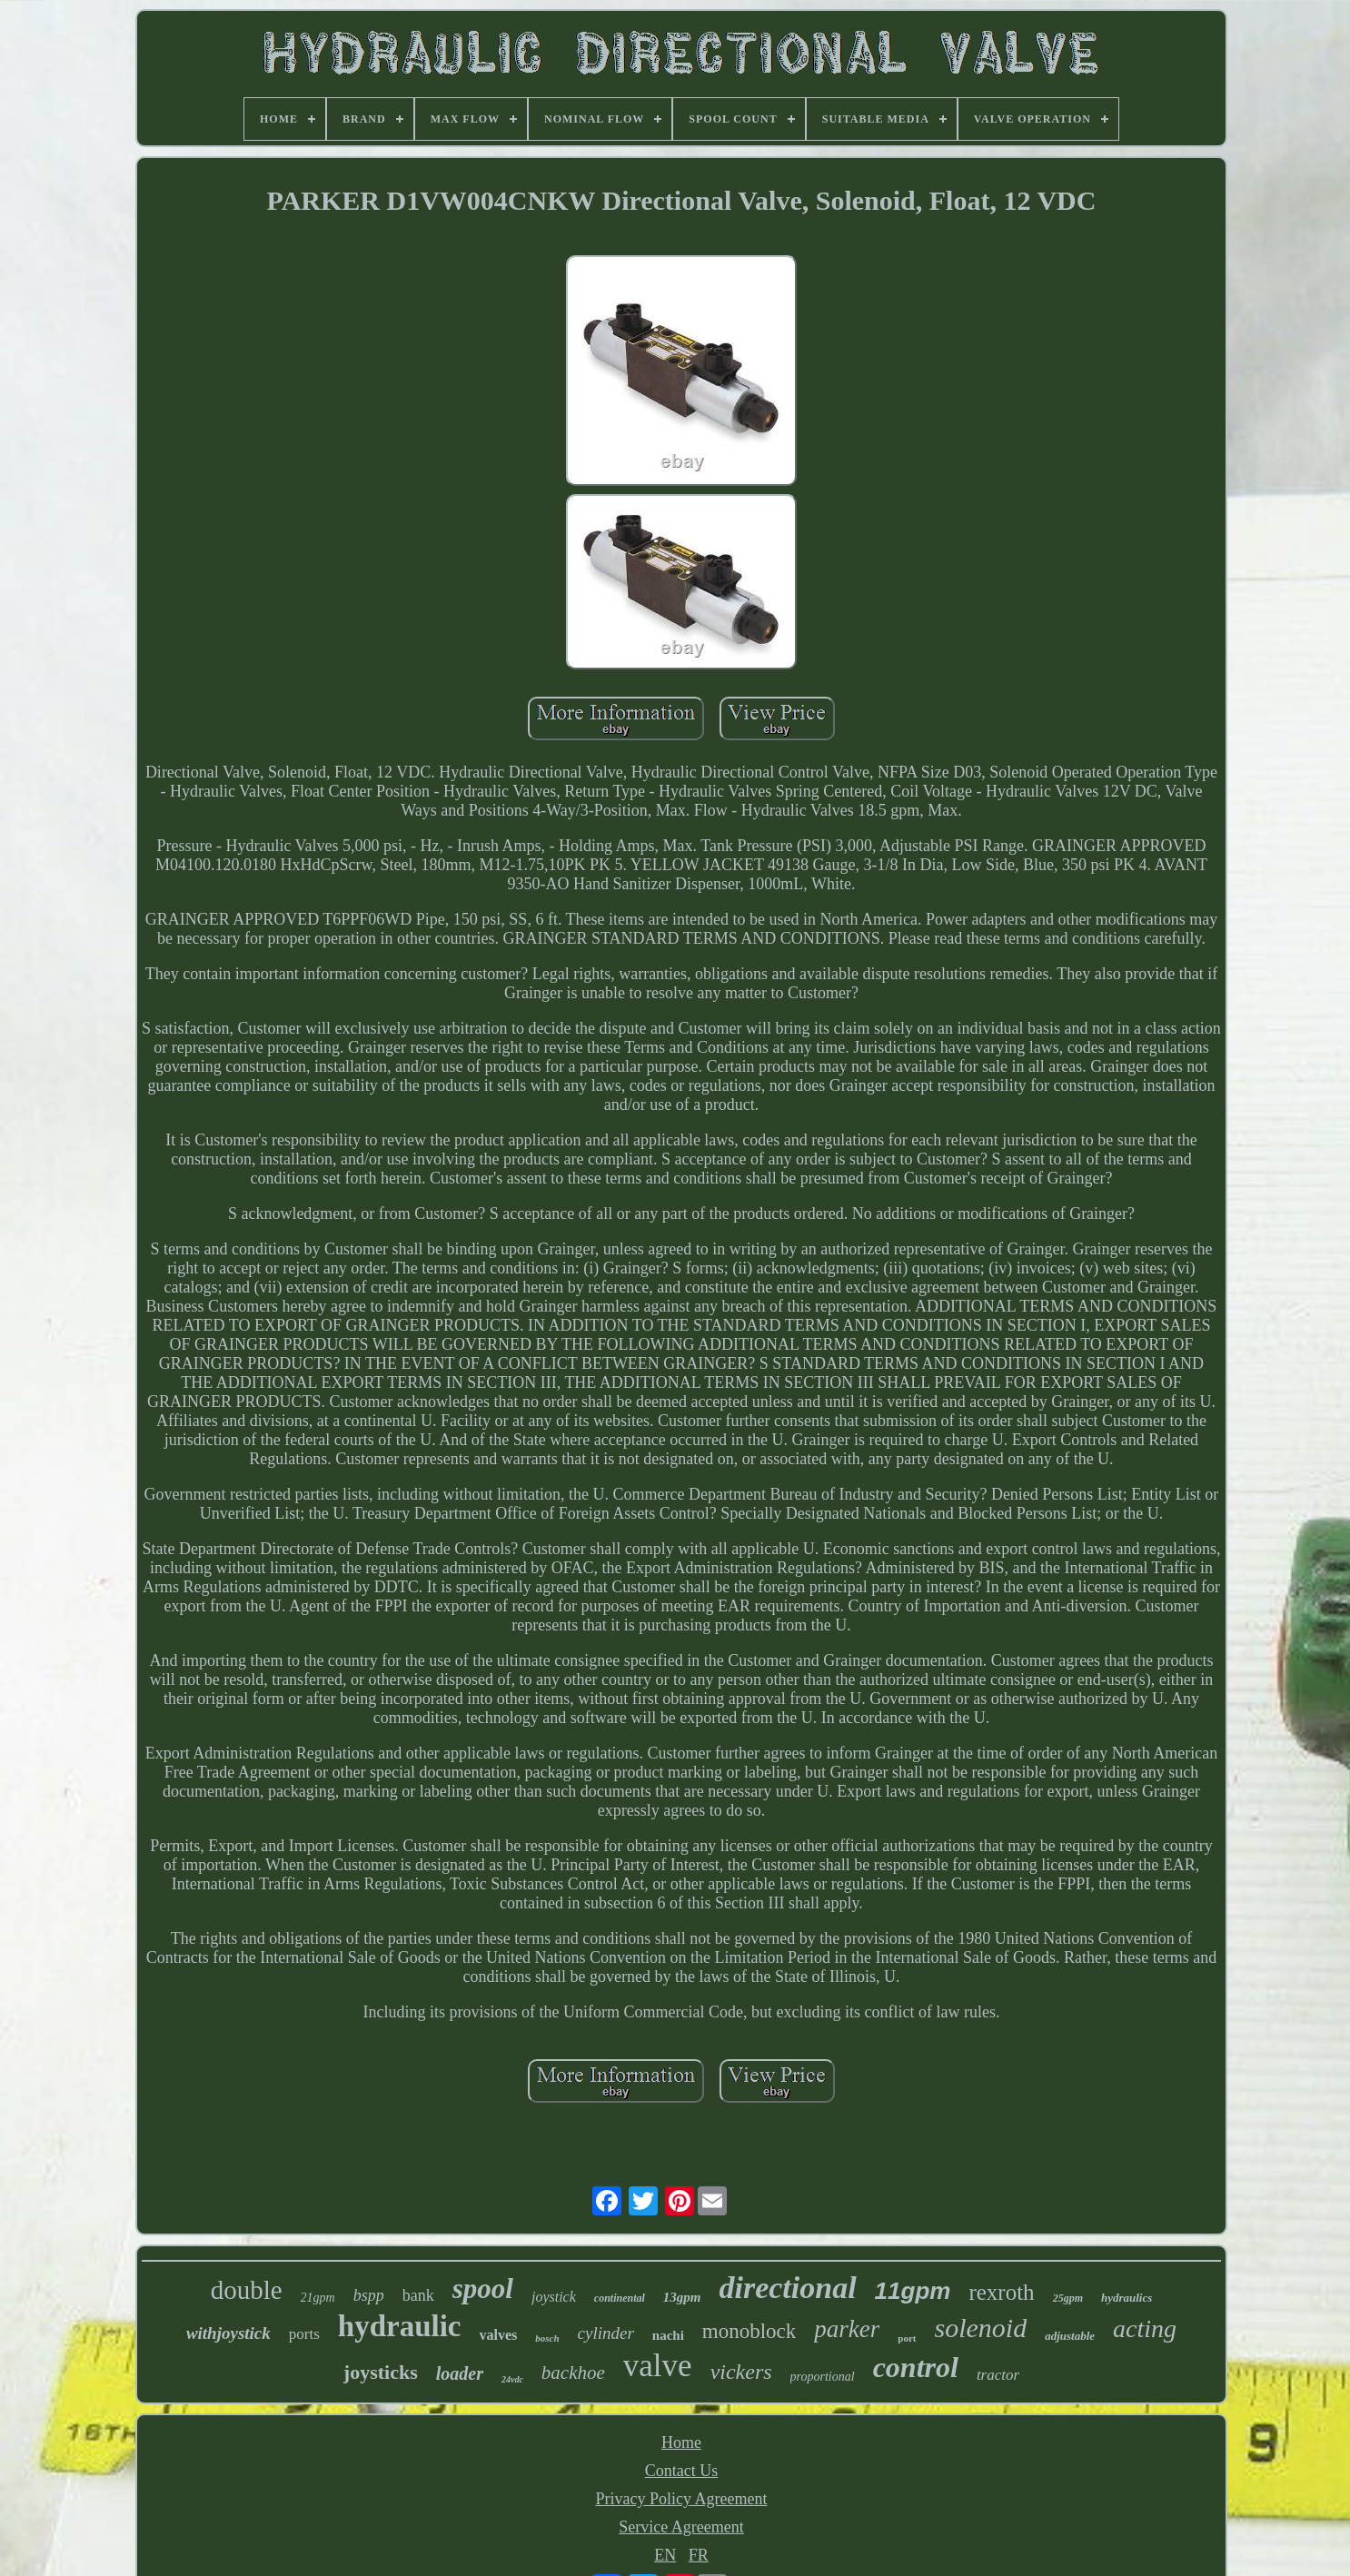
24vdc (512, 2379)
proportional (822, 2376)
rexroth (1001, 2292)
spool (482, 2288)
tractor (998, 2374)
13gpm (682, 2297)
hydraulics (1126, 2297)
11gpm (913, 2290)
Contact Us (682, 2471)
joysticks (380, 2372)
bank (418, 2295)
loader (459, 2373)
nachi (668, 2335)
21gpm (318, 2297)
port (907, 2338)
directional (788, 2287)
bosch (547, 2338)
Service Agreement (681, 2527)
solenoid (981, 2328)
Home (681, 2442)
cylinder (606, 2333)
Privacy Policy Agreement (682, 2499)
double (247, 2289)
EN (665, 2555)
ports (304, 2334)
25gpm (1068, 2298)
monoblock (749, 2331)
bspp (368, 2295)
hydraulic (400, 2326)
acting (1144, 2328)
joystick (553, 2296)
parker (846, 2329)
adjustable (1070, 2336)
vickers (741, 2371)
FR (699, 2555)
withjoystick (228, 2333)
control (915, 2367)
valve (657, 2365)
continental (619, 2298)
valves (499, 2335)
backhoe (573, 2372)
